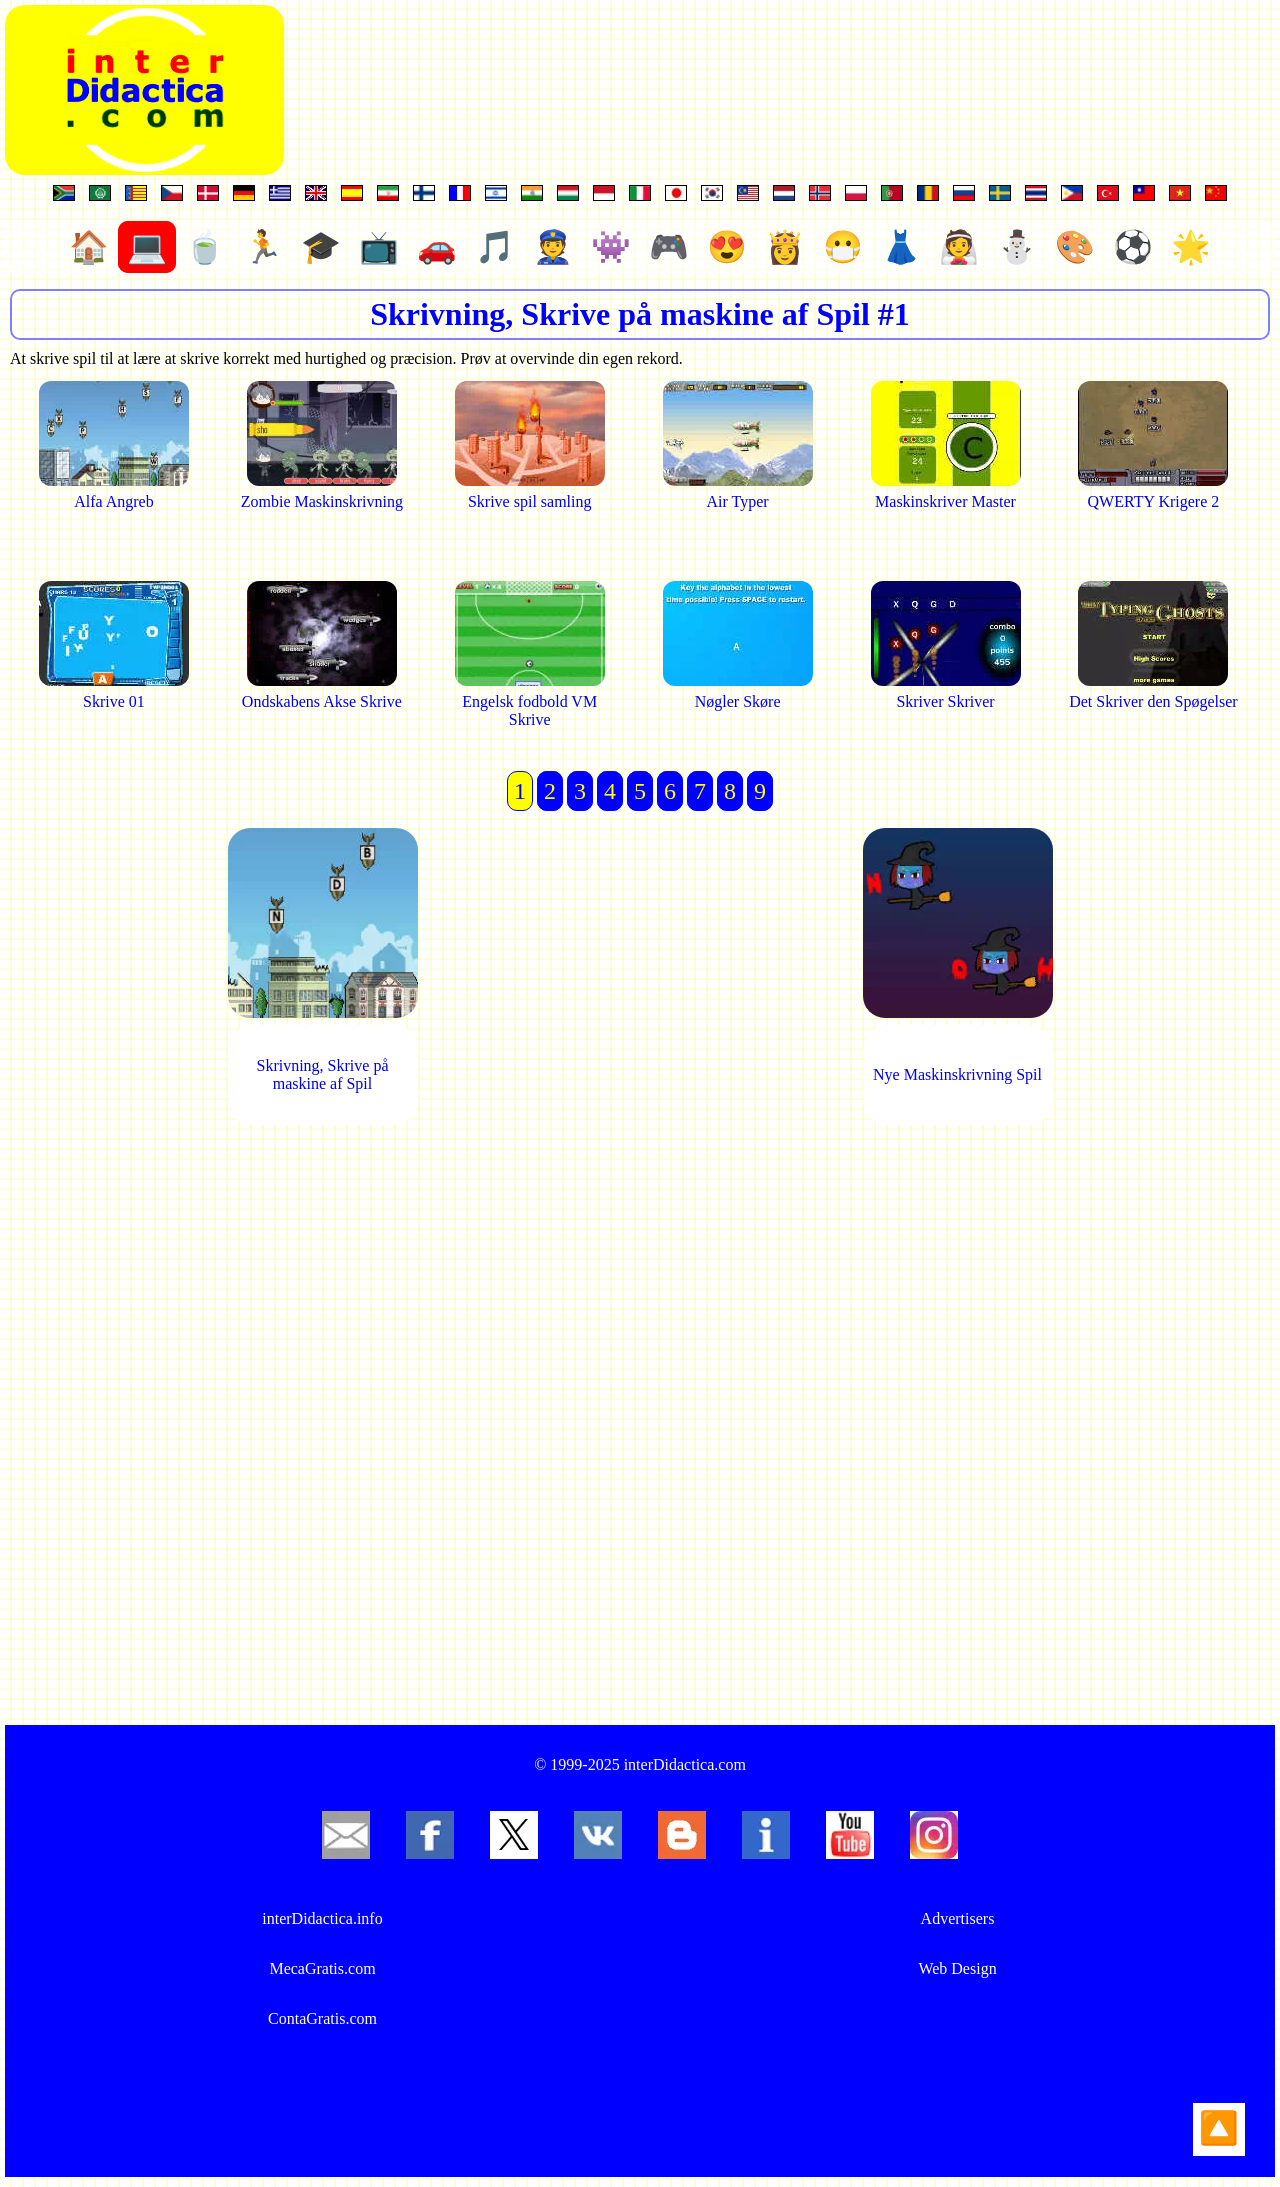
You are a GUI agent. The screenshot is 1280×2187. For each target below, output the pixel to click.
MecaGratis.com (322, 1968)
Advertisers (958, 1918)
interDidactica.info (322, 1918)
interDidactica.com (685, 1764)
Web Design (957, 1968)
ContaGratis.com (322, 2018)
